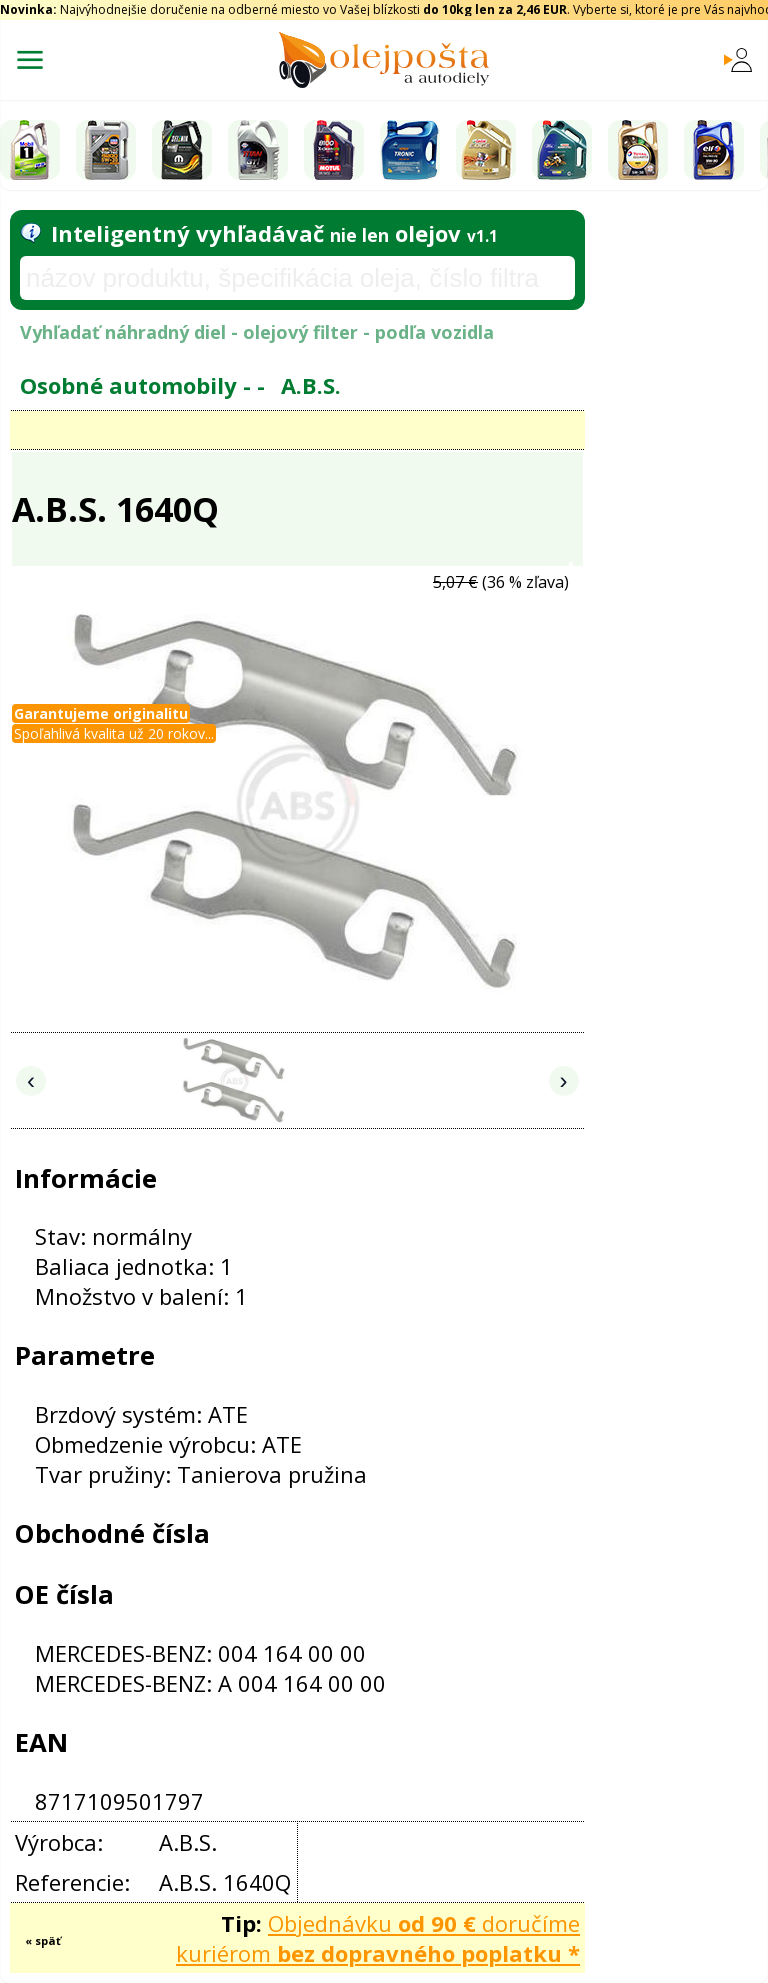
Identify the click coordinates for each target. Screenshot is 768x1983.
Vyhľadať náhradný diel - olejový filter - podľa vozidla (257, 332)
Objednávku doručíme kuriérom (378, 1938)
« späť (43, 1940)
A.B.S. (311, 385)
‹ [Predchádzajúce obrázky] (31, 1080)
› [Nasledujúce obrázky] (564, 1080)
